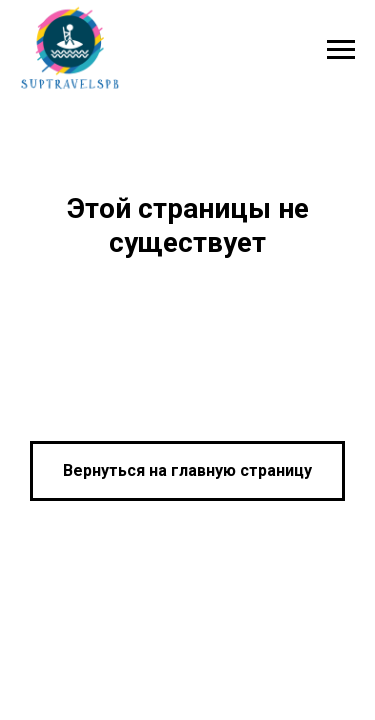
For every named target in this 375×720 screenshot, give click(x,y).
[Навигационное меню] (341, 50)
